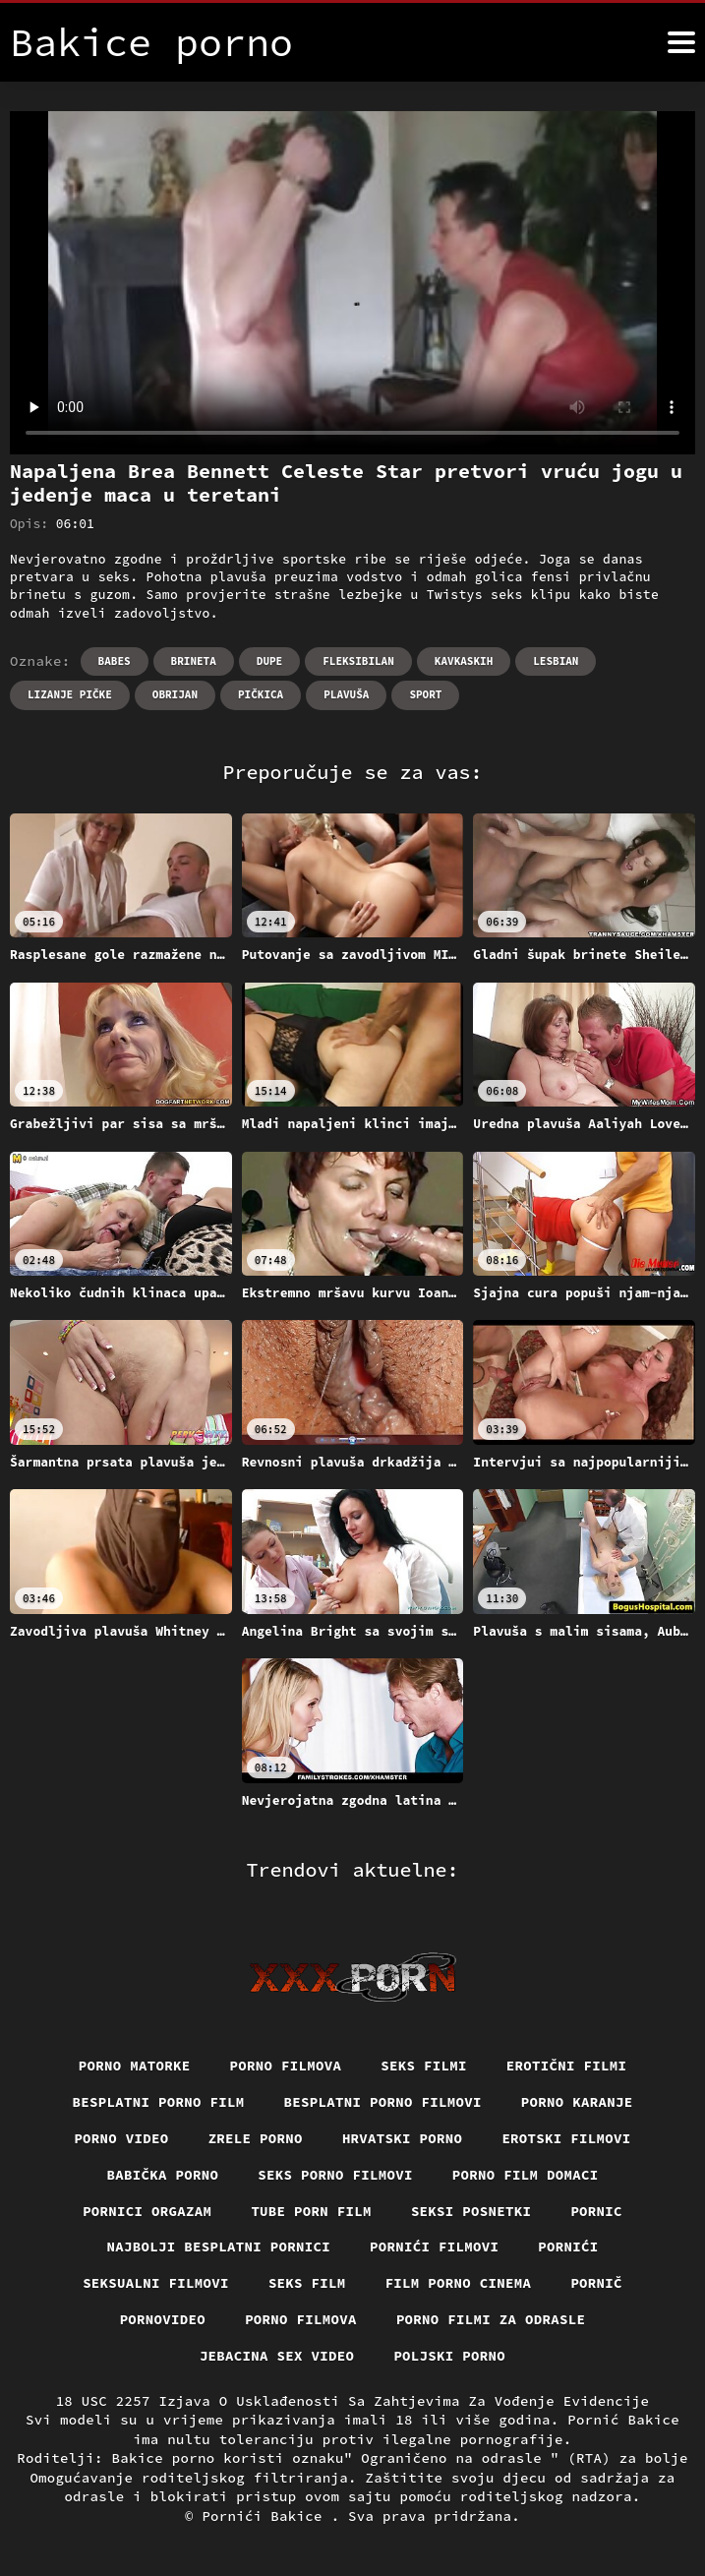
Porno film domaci (525, 2175)
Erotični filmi (566, 2065)
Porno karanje (577, 2102)
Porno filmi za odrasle (491, 2319)
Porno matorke (135, 2065)
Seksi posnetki (471, 2211)
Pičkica (260, 694)
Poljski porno (449, 2356)
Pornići (568, 2246)
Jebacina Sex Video (277, 2356)
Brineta (193, 661)
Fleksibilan (358, 661)
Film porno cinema (458, 2283)
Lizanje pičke (70, 694)
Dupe (269, 661)
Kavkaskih (464, 661)
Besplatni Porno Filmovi (383, 2102)
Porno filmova (286, 2065)
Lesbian (555, 661)
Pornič (596, 2283)
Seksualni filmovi (156, 2283)
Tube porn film (311, 2211)
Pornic (596, 2211)
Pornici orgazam (147, 2211)
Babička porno (163, 2175)
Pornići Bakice (266, 2516)
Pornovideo (163, 2319)
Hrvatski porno (402, 2138)
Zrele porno (255, 2138)
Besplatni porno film (159, 2102)
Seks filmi (424, 2065)
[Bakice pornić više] (681, 42)
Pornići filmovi (434, 2246)
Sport (425, 694)
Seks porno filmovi (335, 2175)
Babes (114, 661)
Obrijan (175, 694)
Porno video (121, 2138)
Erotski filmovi (565, 2138)
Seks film (307, 2283)
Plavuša (346, 694)
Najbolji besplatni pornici (219, 2246)
